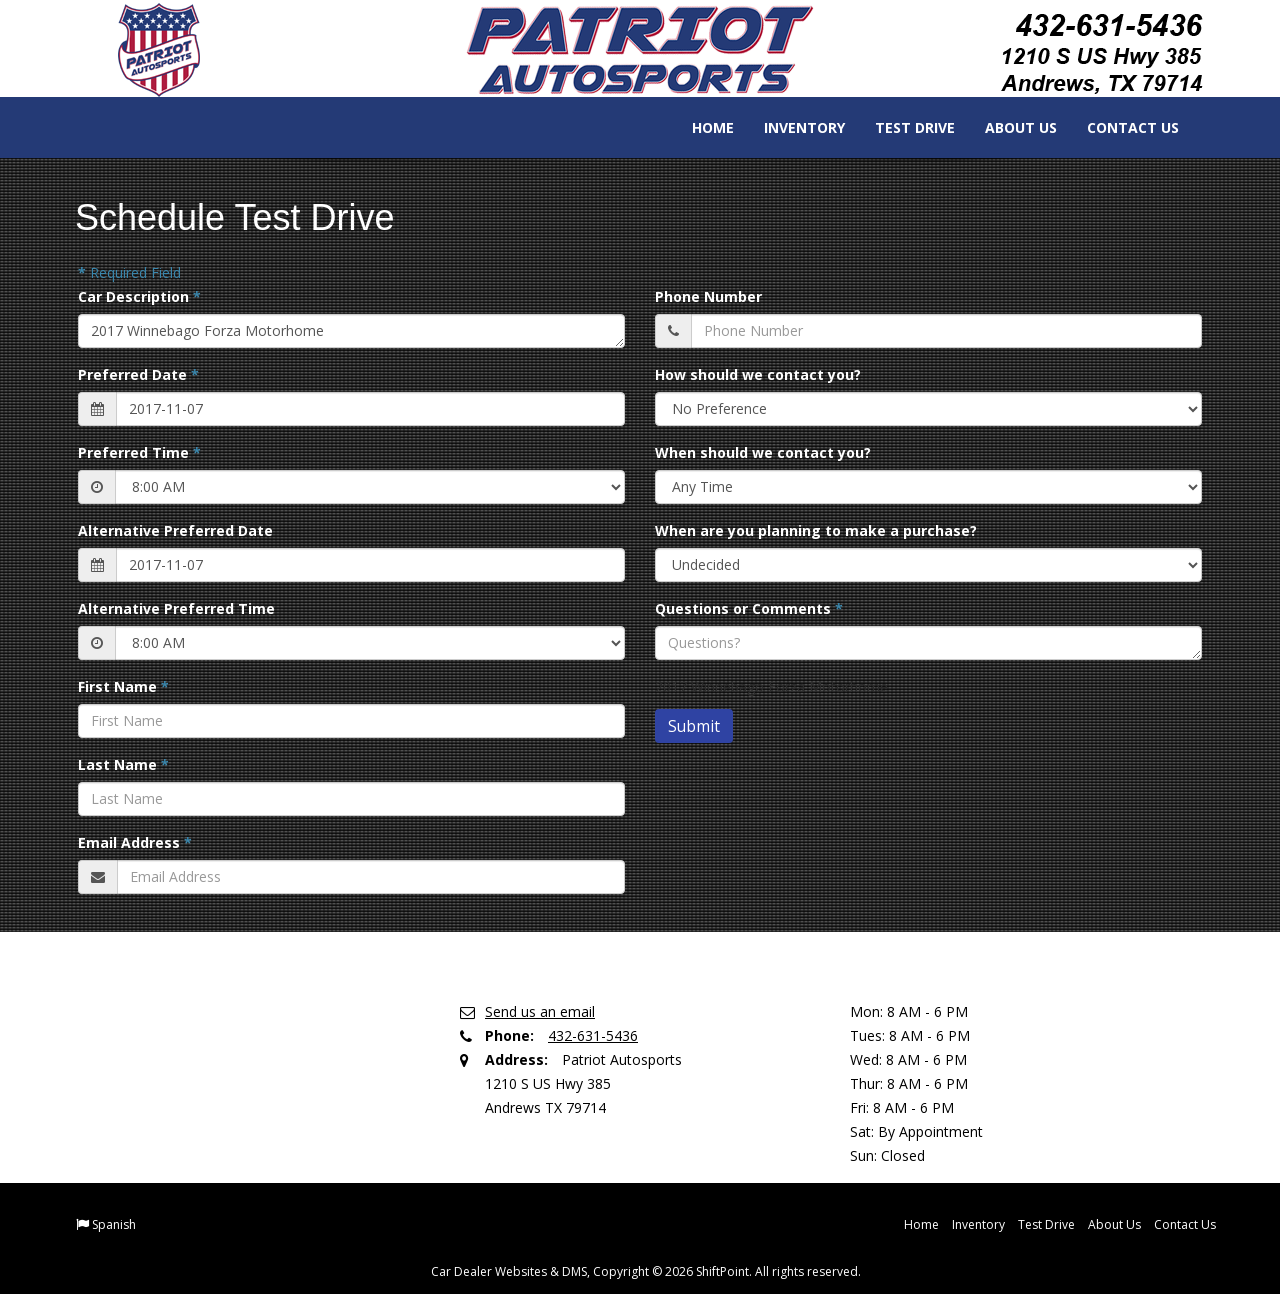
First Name (123, 686)
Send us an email (540, 1011)
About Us (1007, 127)
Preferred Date (138, 374)
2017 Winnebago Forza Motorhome (351, 331)
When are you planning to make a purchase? (816, 530)
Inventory (790, 127)
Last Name (123, 764)
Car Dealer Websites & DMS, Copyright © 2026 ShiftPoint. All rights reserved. (646, 1271)
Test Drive (901, 127)
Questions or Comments (749, 608)
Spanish (114, 1224)
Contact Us (1119, 127)
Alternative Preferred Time (176, 608)
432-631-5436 (593, 1035)
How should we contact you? (758, 374)
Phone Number (708, 296)
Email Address (135, 842)
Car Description (139, 296)
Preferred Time (139, 452)
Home (699, 127)
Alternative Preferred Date (175, 530)
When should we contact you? (763, 452)
